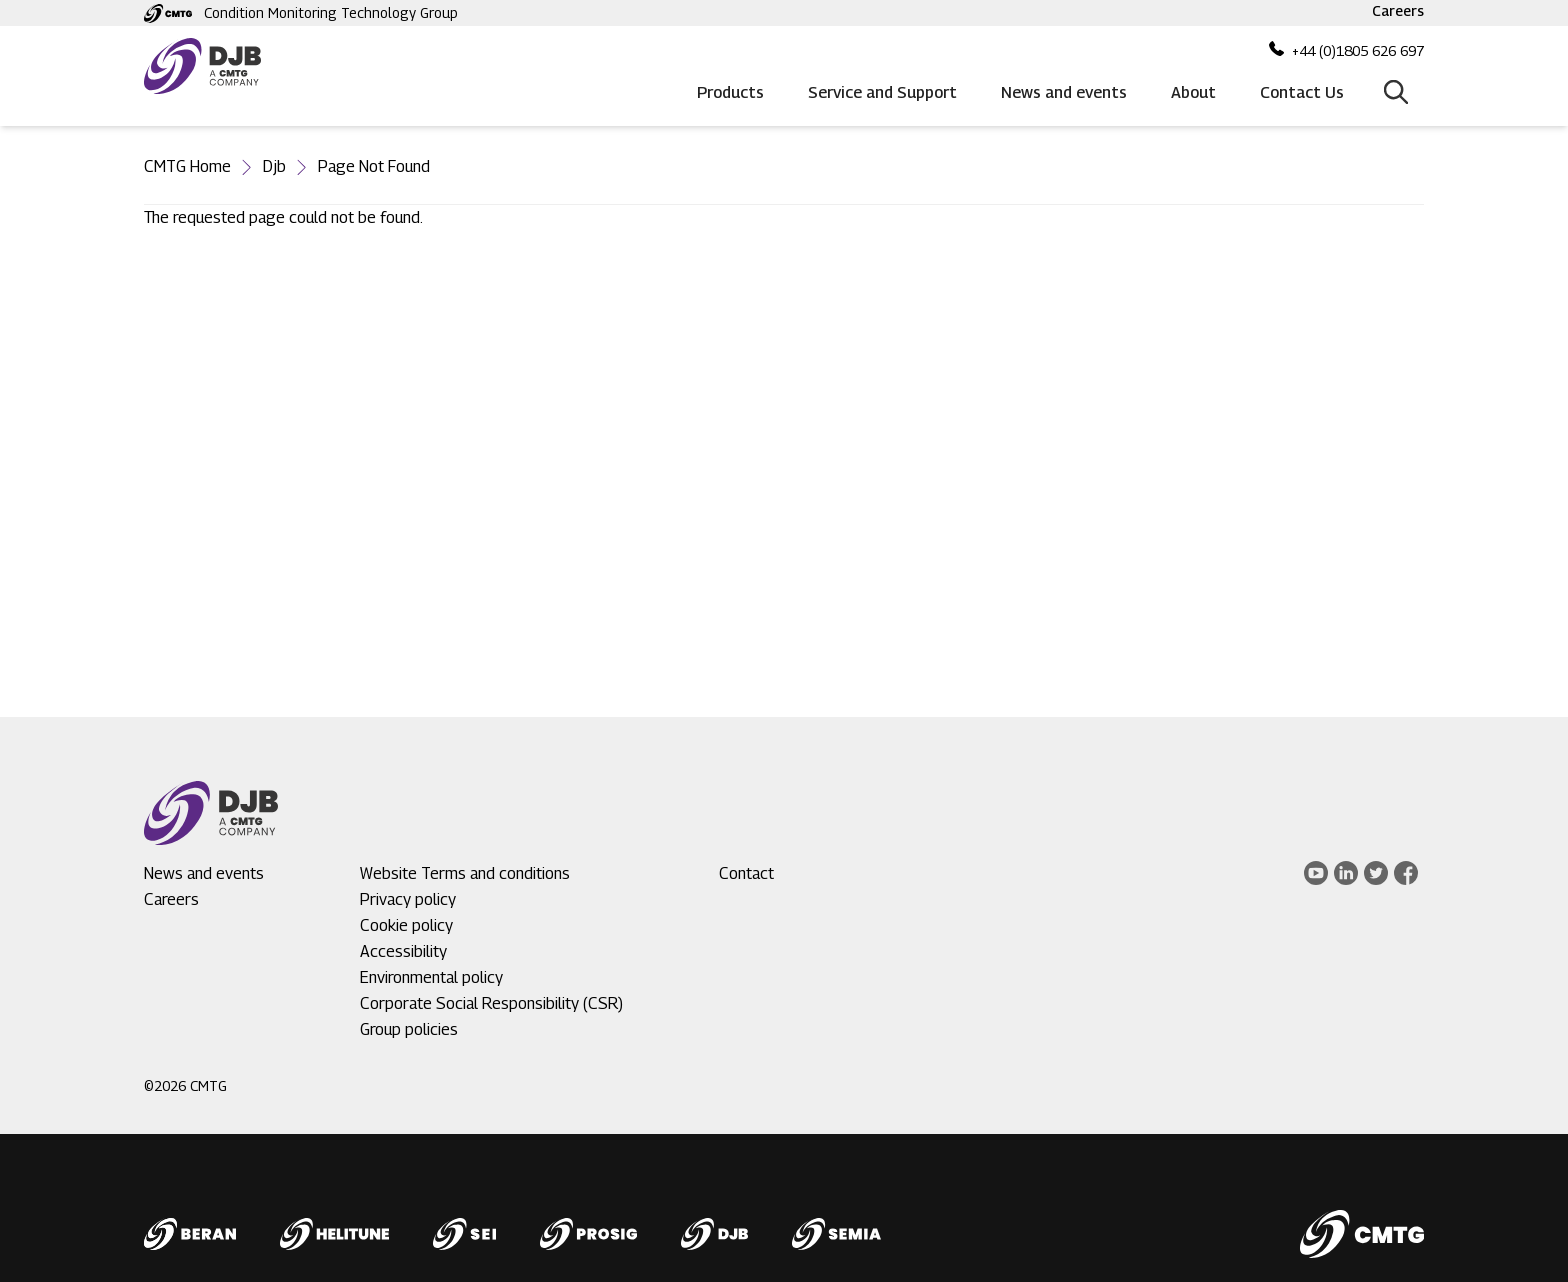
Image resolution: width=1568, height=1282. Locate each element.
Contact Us (1302, 92)
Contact (746, 873)
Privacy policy (408, 899)
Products (730, 92)
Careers (1398, 10)
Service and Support (882, 92)
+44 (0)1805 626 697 (1358, 50)
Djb (274, 166)
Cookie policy (406, 925)
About (1193, 92)
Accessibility (403, 951)
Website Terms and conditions (465, 873)
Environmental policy (431, 977)
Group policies (409, 1029)
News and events (1064, 92)
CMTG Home (187, 166)
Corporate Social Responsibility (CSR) (491, 1003)
